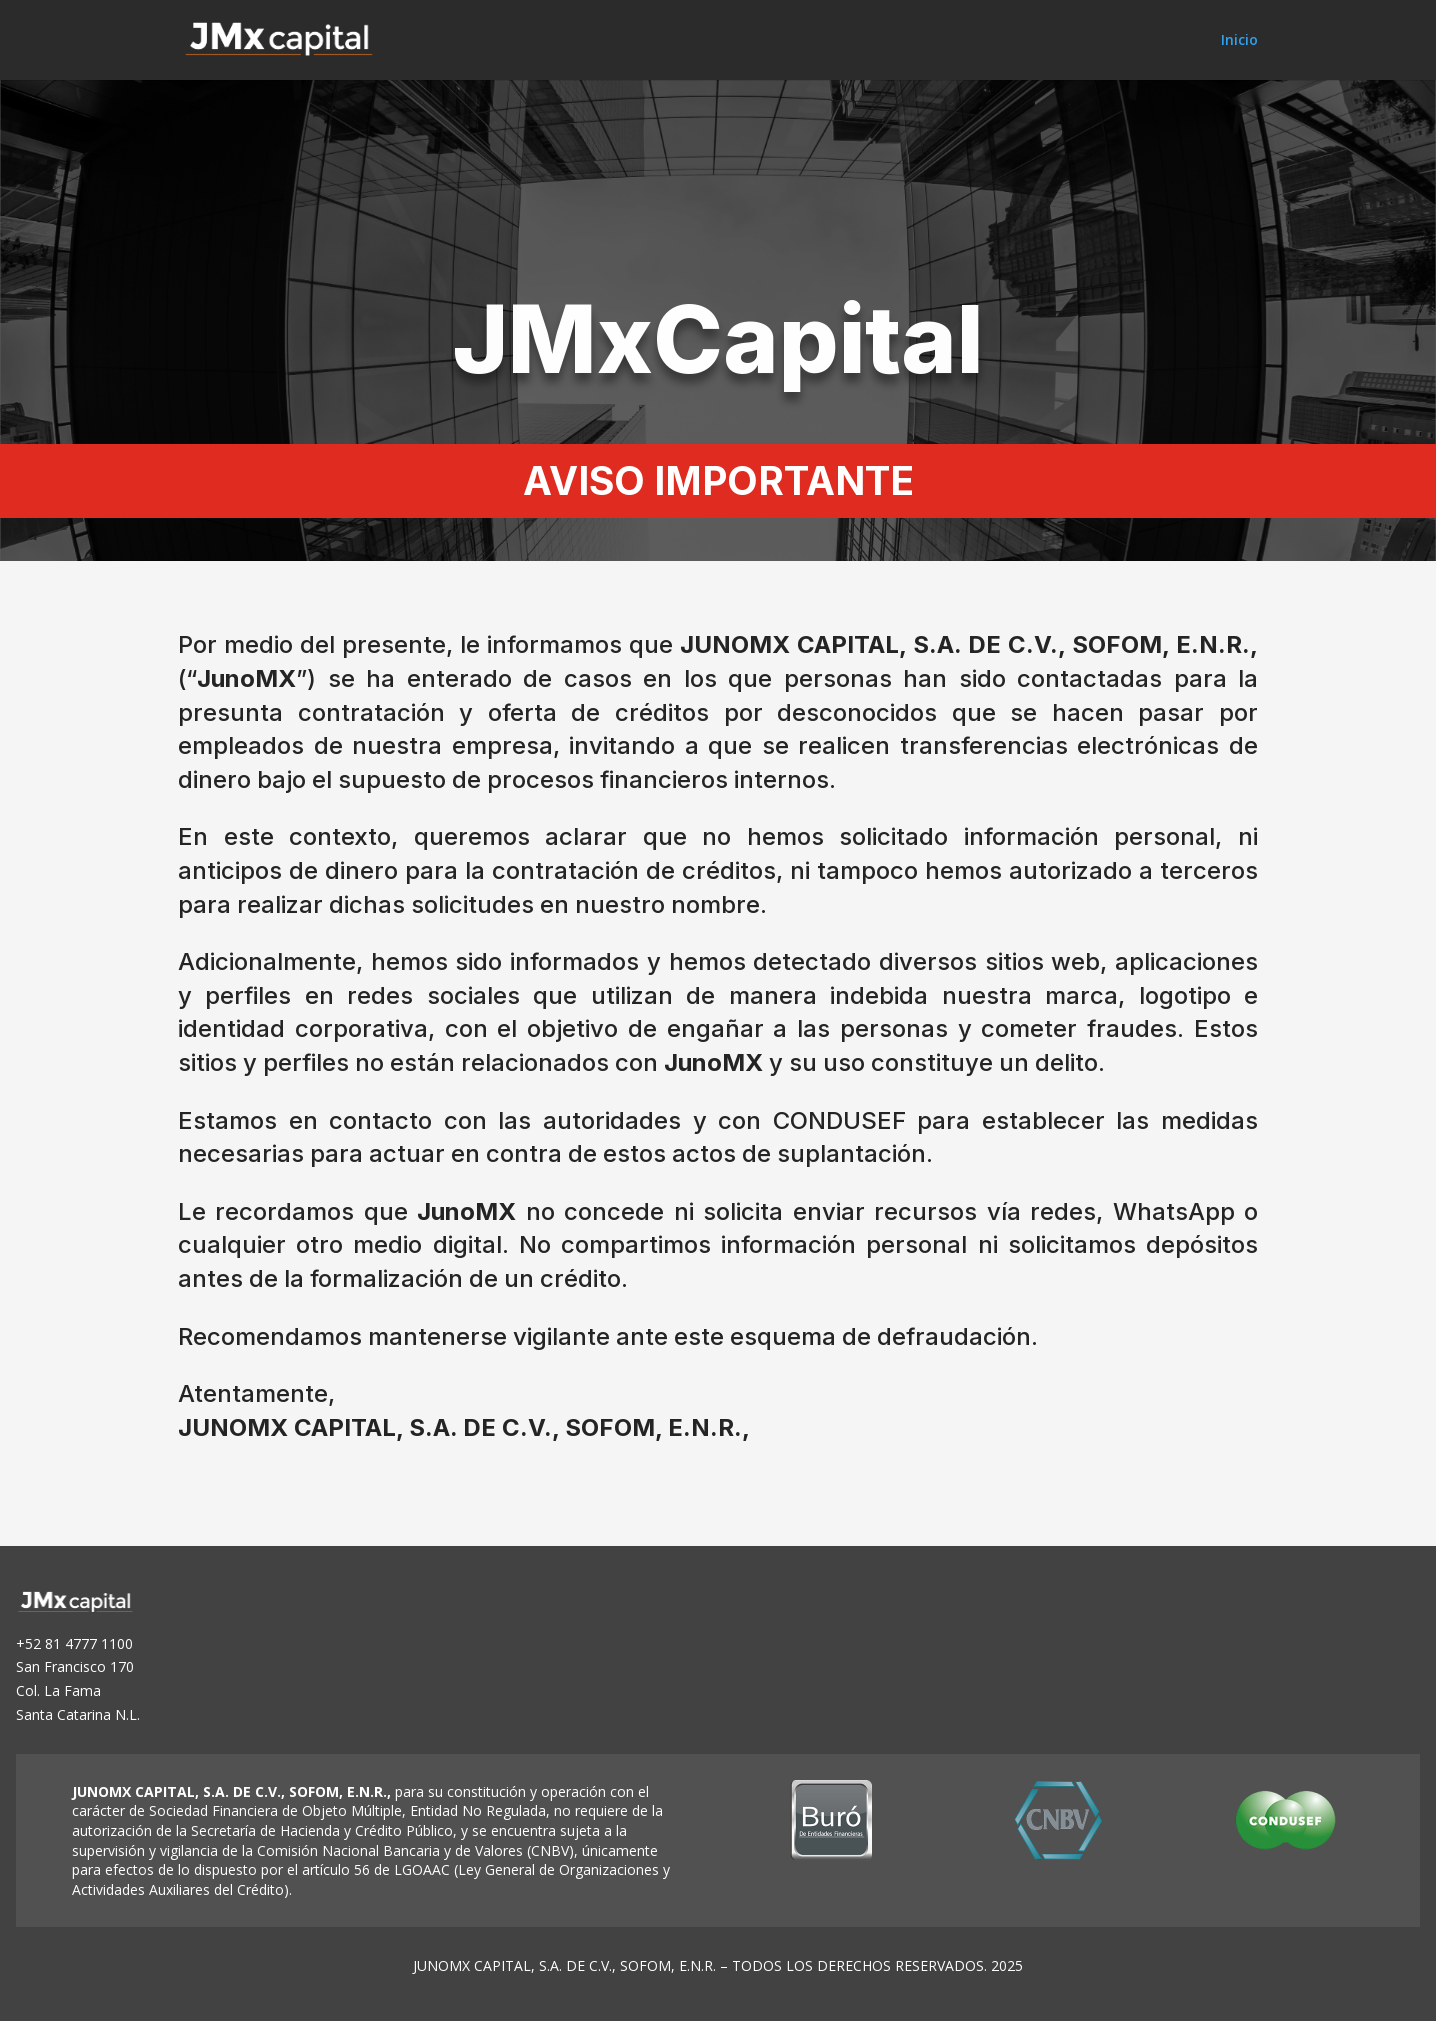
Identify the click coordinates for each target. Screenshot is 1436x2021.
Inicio (1239, 41)
